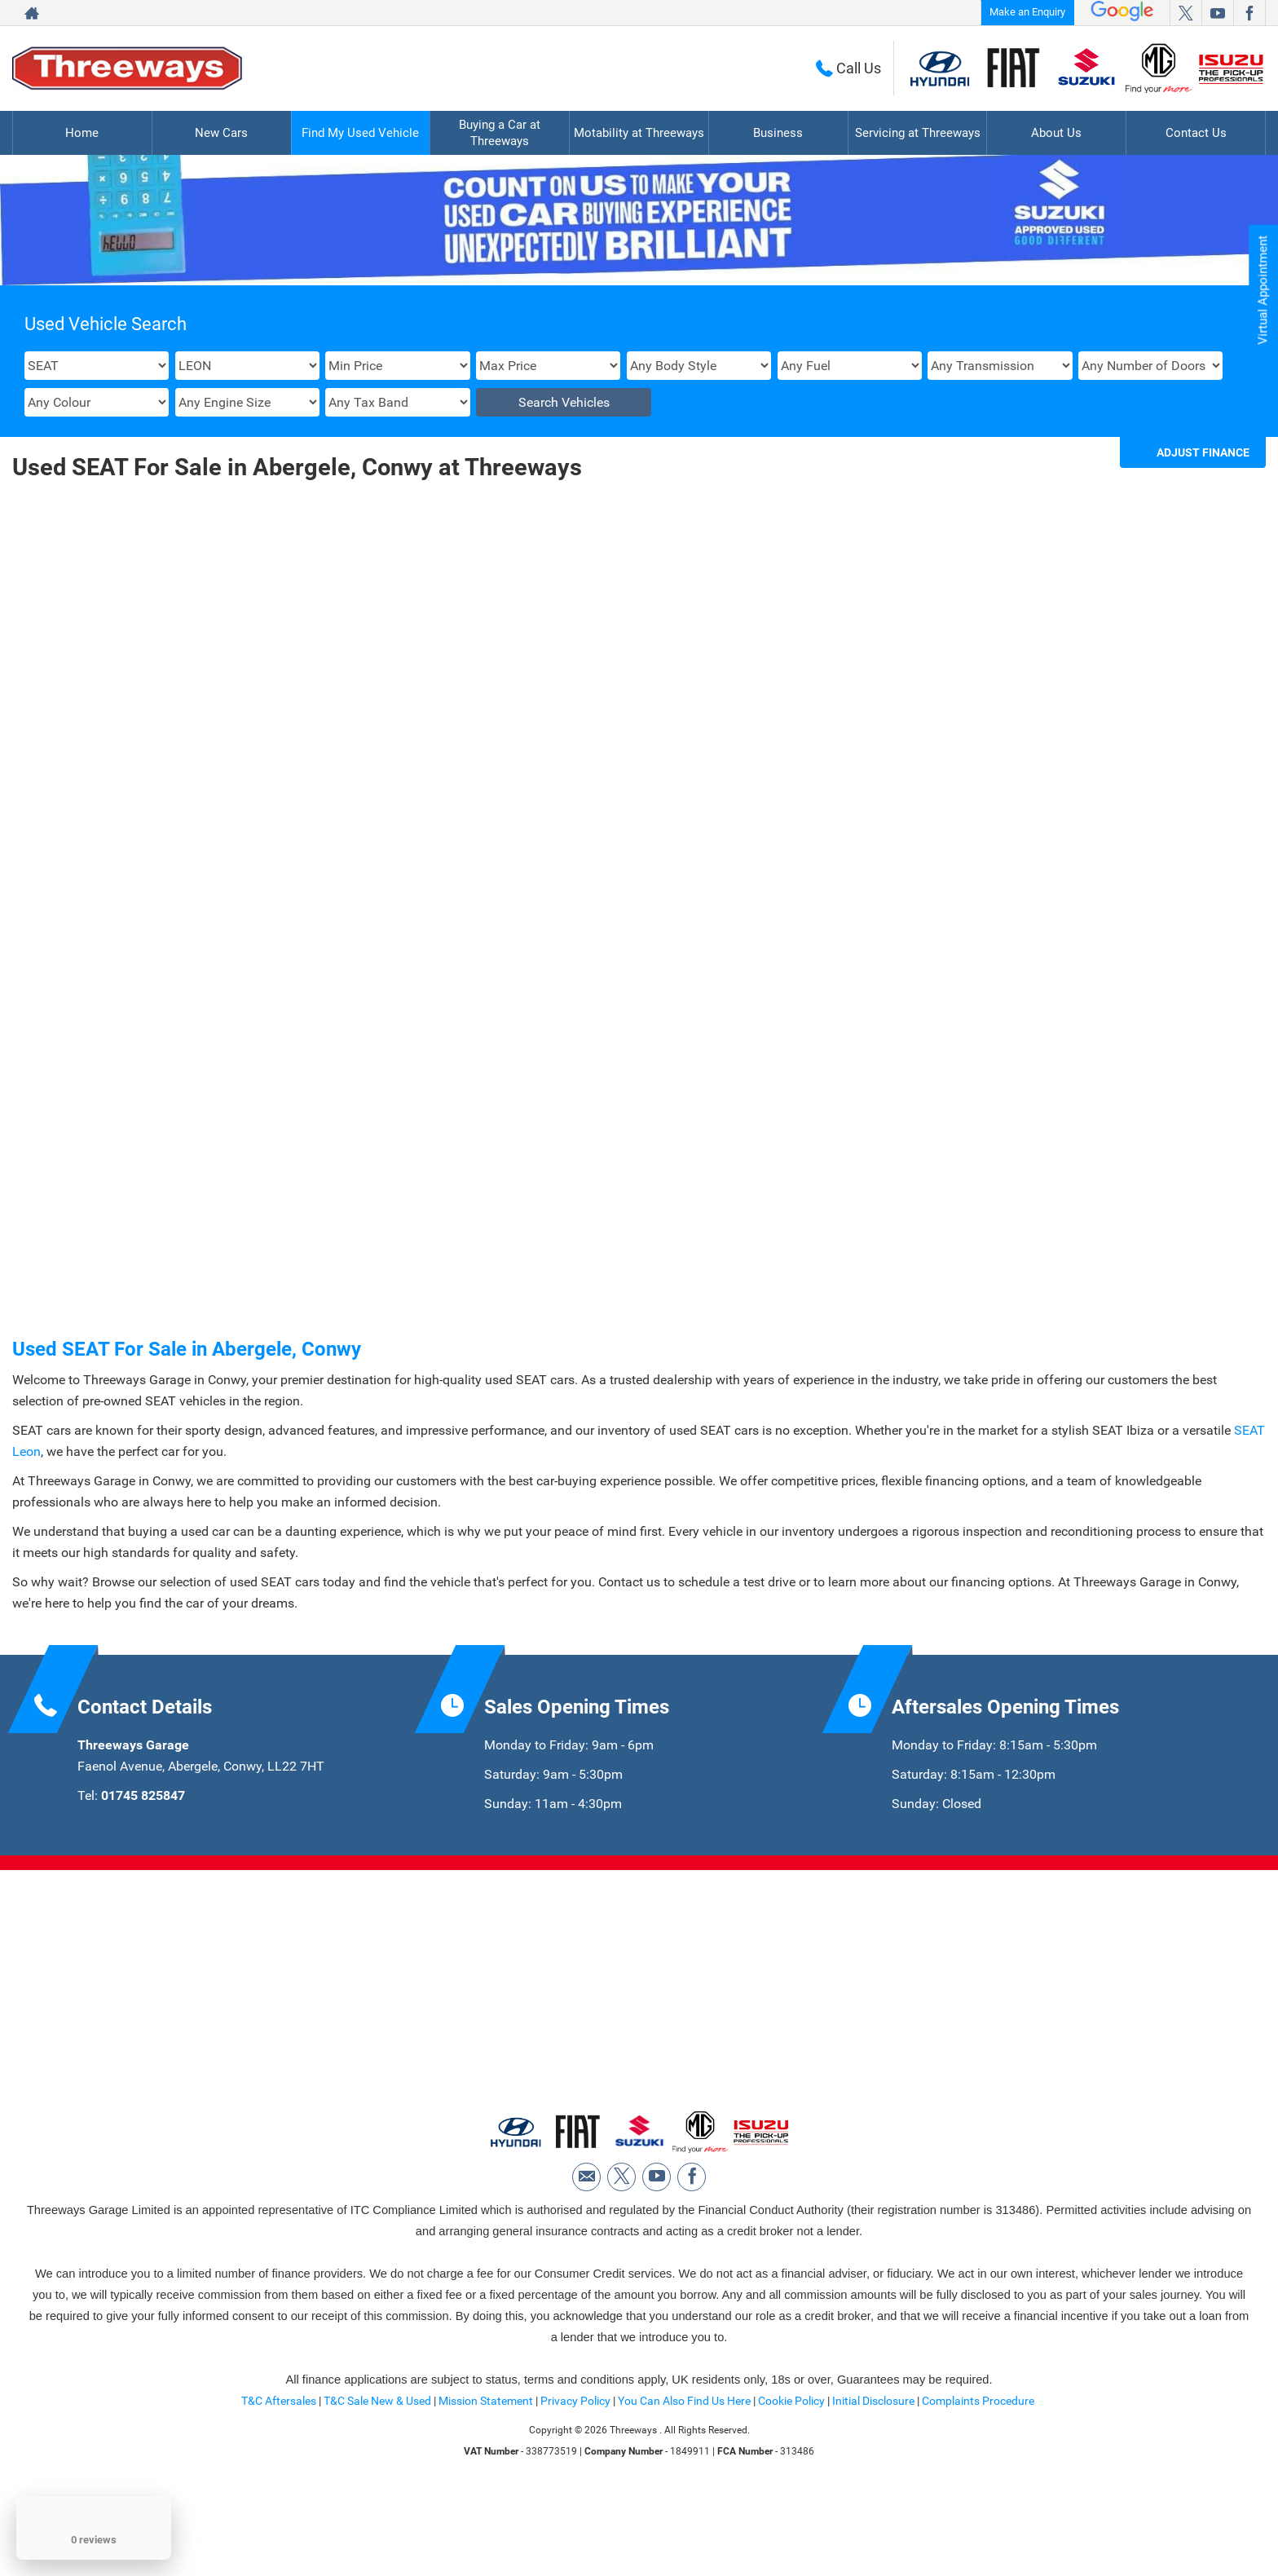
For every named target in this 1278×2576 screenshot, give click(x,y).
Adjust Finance (1203, 452)
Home (82, 132)
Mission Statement (485, 2485)
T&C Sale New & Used (377, 2485)
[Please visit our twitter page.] (1185, 13)
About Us (1056, 132)
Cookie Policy (791, 2485)
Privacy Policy (575, 2485)
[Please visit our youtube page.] (1217, 13)
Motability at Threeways (639, 132)
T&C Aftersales (278, 2485)
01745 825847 (143, 1874)
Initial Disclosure (874, 2485)
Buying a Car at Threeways (500, 132)
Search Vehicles (564, 402)
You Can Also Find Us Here (684, 2485)
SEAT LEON (160, 722)
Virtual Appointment (1262, 293)
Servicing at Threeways (918, 132)
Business (778, 132)
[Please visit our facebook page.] (1249, 13)
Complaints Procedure (978, 2485)
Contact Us (1196, 132)
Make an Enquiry (1027, 12)
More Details (160, 1092)
